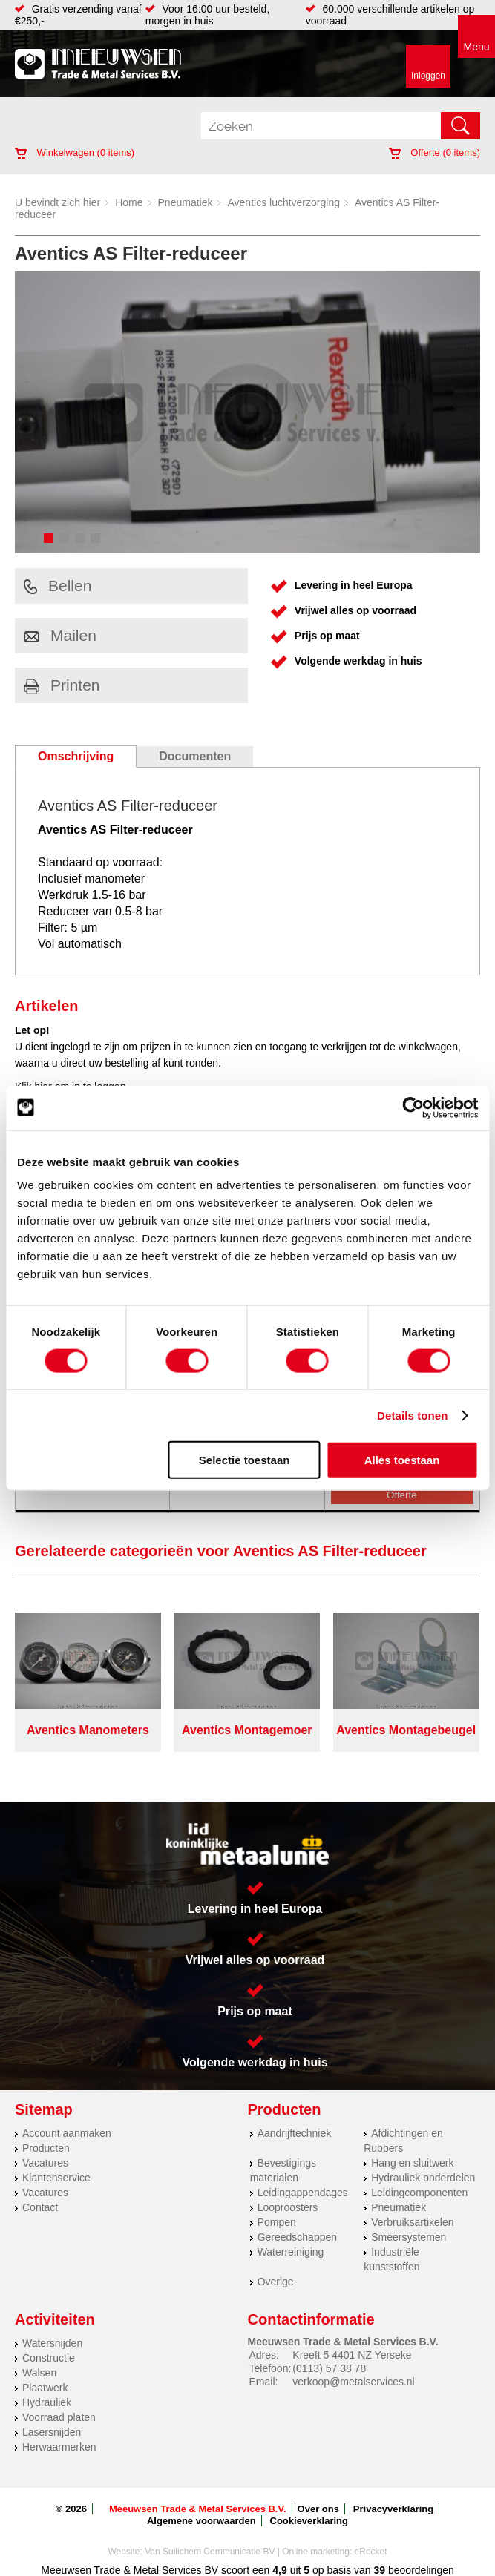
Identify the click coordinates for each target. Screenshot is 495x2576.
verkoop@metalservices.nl (353, 2382)
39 (380, 2570)
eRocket (371, 2551)
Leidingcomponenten (419, 2192)
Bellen (57, 585)
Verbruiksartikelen (412, 2222)
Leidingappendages (303, 2192)
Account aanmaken (66, 2133)
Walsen (39, 2373)
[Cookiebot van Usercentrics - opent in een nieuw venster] (413, 1107)
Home (128, 202)
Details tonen (412, 1415)
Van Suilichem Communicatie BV (210, 2551)
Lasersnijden (51, 2432)
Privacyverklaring (393, 2508)
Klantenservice (56, 2178)
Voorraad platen (59, 2417)
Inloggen (428, 75)
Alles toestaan (402, 1460)
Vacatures (45, 2163)
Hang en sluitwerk (412, 2163)
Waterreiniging (291, 2252)
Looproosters (288, 2207)
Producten (46, 2148)
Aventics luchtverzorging (283, 202)
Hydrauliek (46, 2402)
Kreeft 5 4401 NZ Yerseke (351, 2355)
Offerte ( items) (434, 152)
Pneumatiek (185, 202)
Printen (62, 685)
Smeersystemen (408, 2237)
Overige (276, 2281)
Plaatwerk (45, 2388)
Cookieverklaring (309, 2520)
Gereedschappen (297, 2237)
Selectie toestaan (244, 1460)
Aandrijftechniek (295, 2133)
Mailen (60, 635)
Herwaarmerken (59, 2447)
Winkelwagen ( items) (74, 152)
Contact (40, 2207)
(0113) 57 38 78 (329, 2368)
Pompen (277, 2222)
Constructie (48, 2358)
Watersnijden (52, 2343)
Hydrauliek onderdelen (423, 2178)
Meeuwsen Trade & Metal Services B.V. (197, 2508)
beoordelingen (419, 2570)
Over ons (318, 2508)
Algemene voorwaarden (201, 2520)
